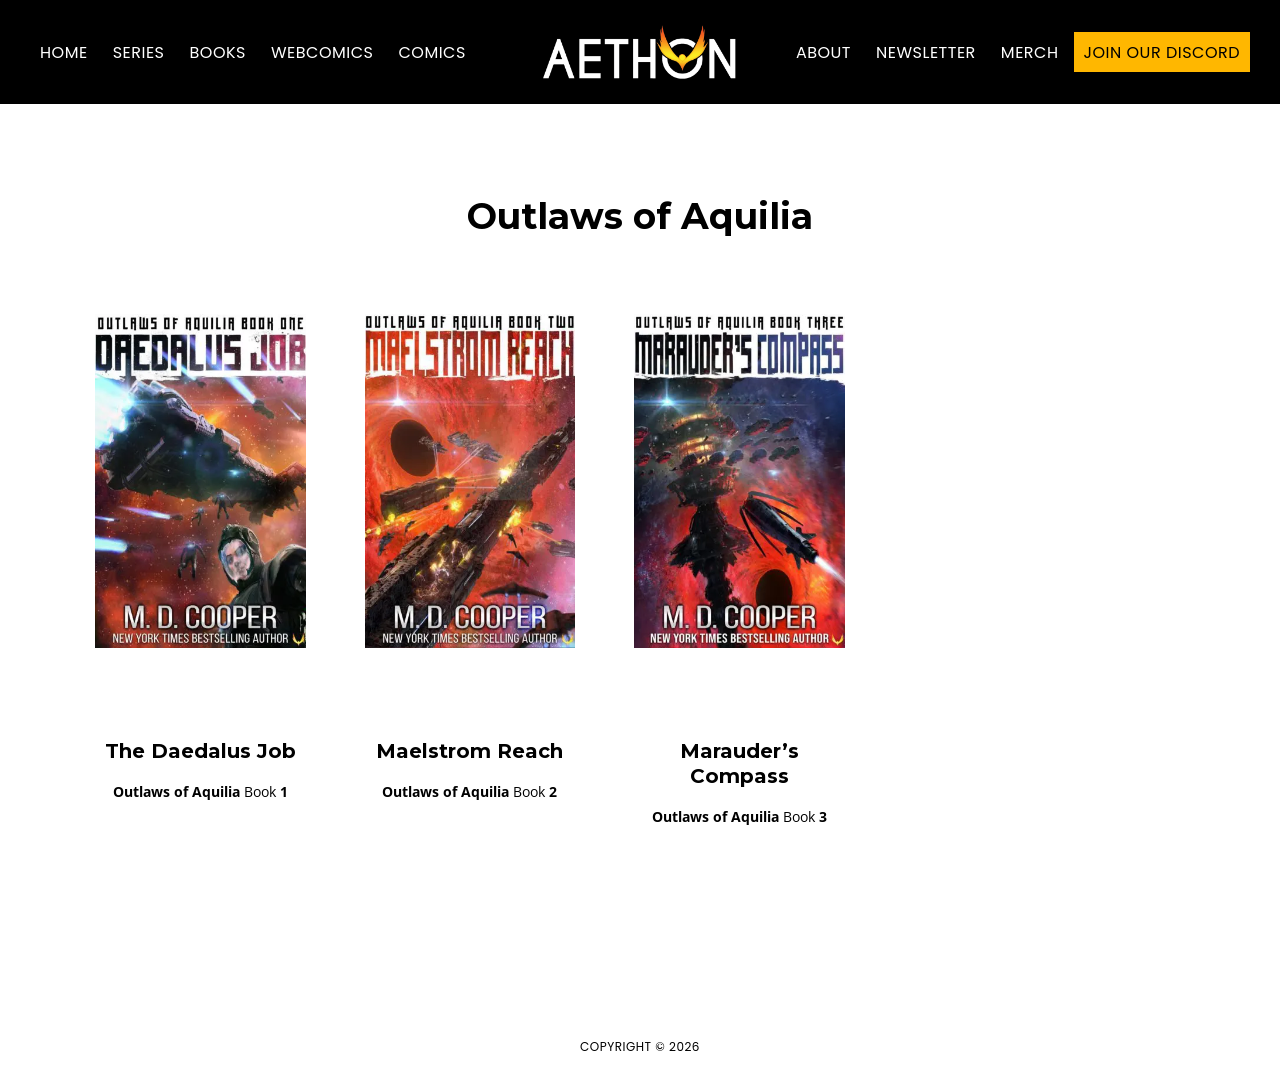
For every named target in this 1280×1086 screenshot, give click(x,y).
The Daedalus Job (200, 751)
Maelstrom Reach (469, 751)
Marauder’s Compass (739, 763)
